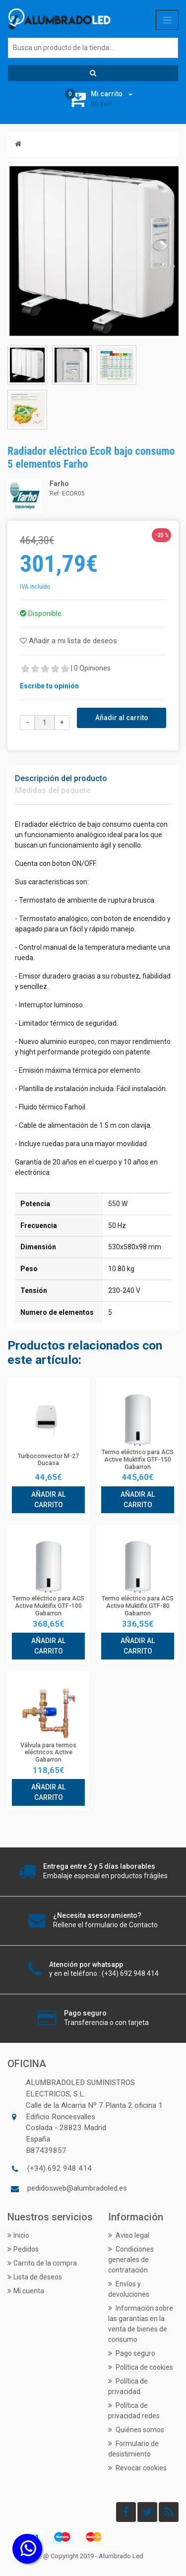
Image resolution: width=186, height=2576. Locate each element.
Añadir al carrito (121, 718)
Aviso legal (128, 2235)
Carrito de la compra (42, 2263)
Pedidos (23, 2249)
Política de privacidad (128, 2386)
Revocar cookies (137, 2468)
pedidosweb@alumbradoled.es (77, 2188)
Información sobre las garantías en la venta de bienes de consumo (140, 2323)
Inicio (18, 2235)
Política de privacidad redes (134, 2410)
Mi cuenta (25, 2291)
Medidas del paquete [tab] (52, 790)
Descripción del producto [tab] (61, 778)
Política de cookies (140, 2367)
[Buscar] (93, 48)
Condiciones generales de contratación (131, 2259)
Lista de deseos (34, 2277)
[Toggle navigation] (167, 20)
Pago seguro (131, 2353)
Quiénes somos (136, 2430)
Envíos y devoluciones (128, 2289)
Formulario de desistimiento (133, 2449)
